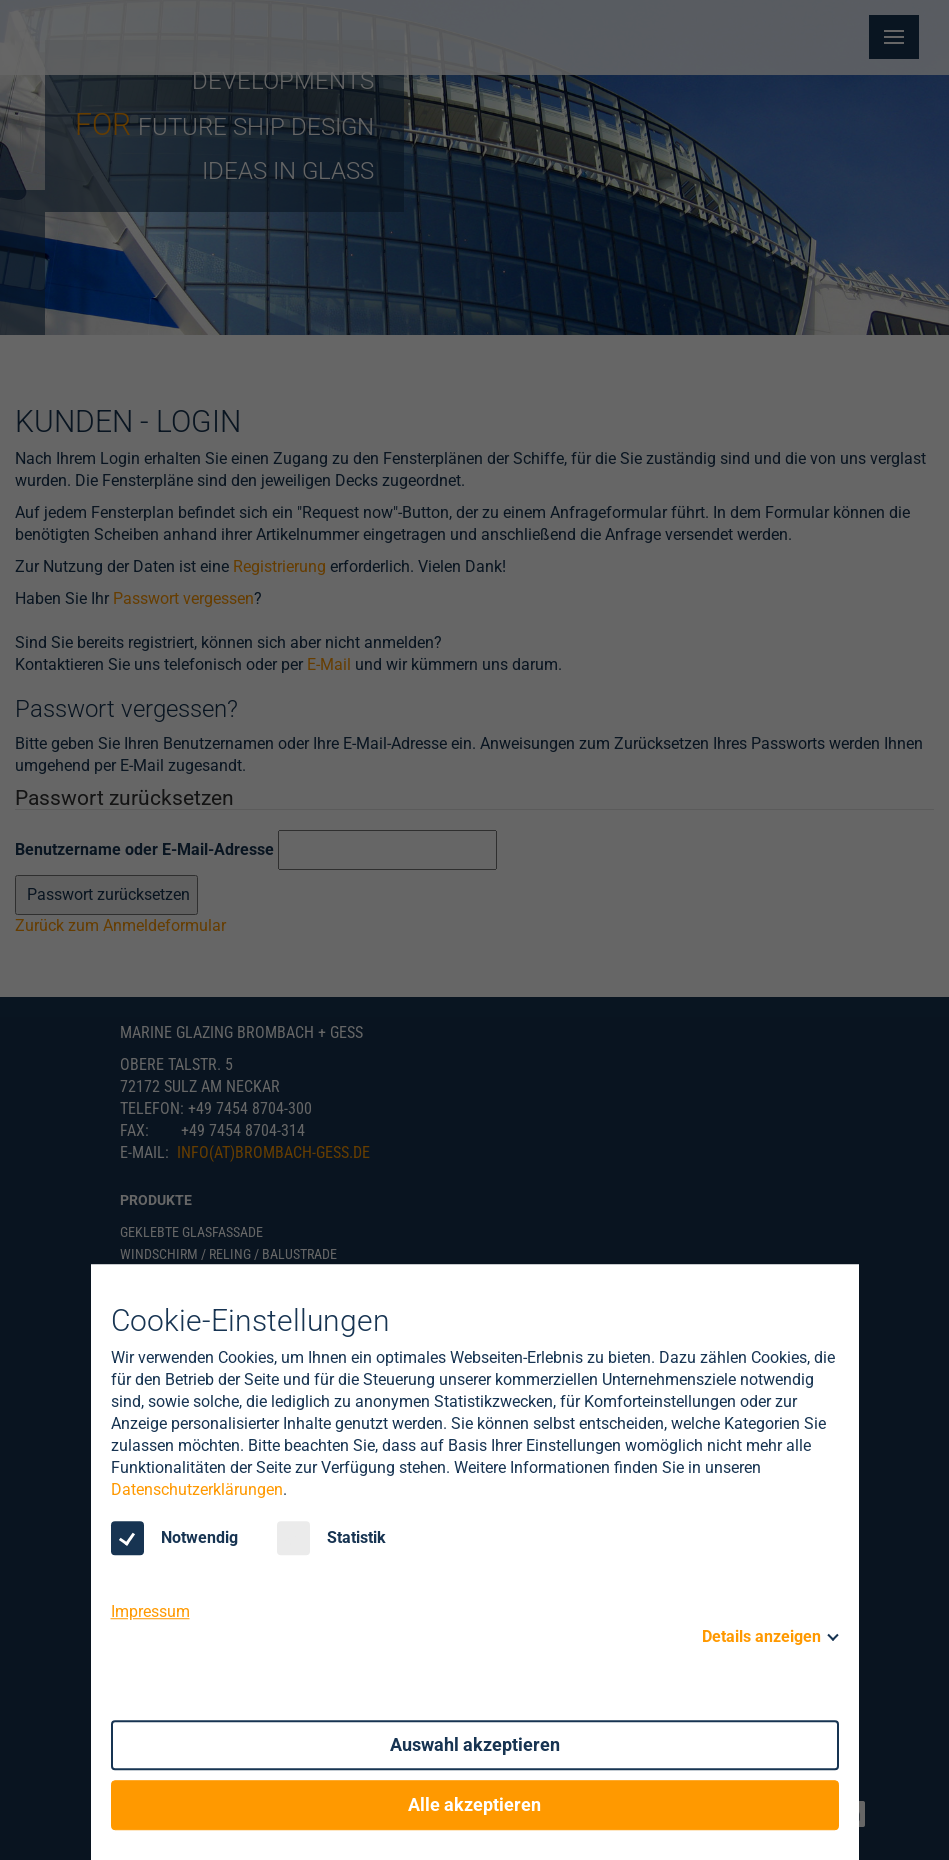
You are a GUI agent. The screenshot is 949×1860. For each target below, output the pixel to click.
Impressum (150, 1611)
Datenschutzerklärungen (197, 1489)
